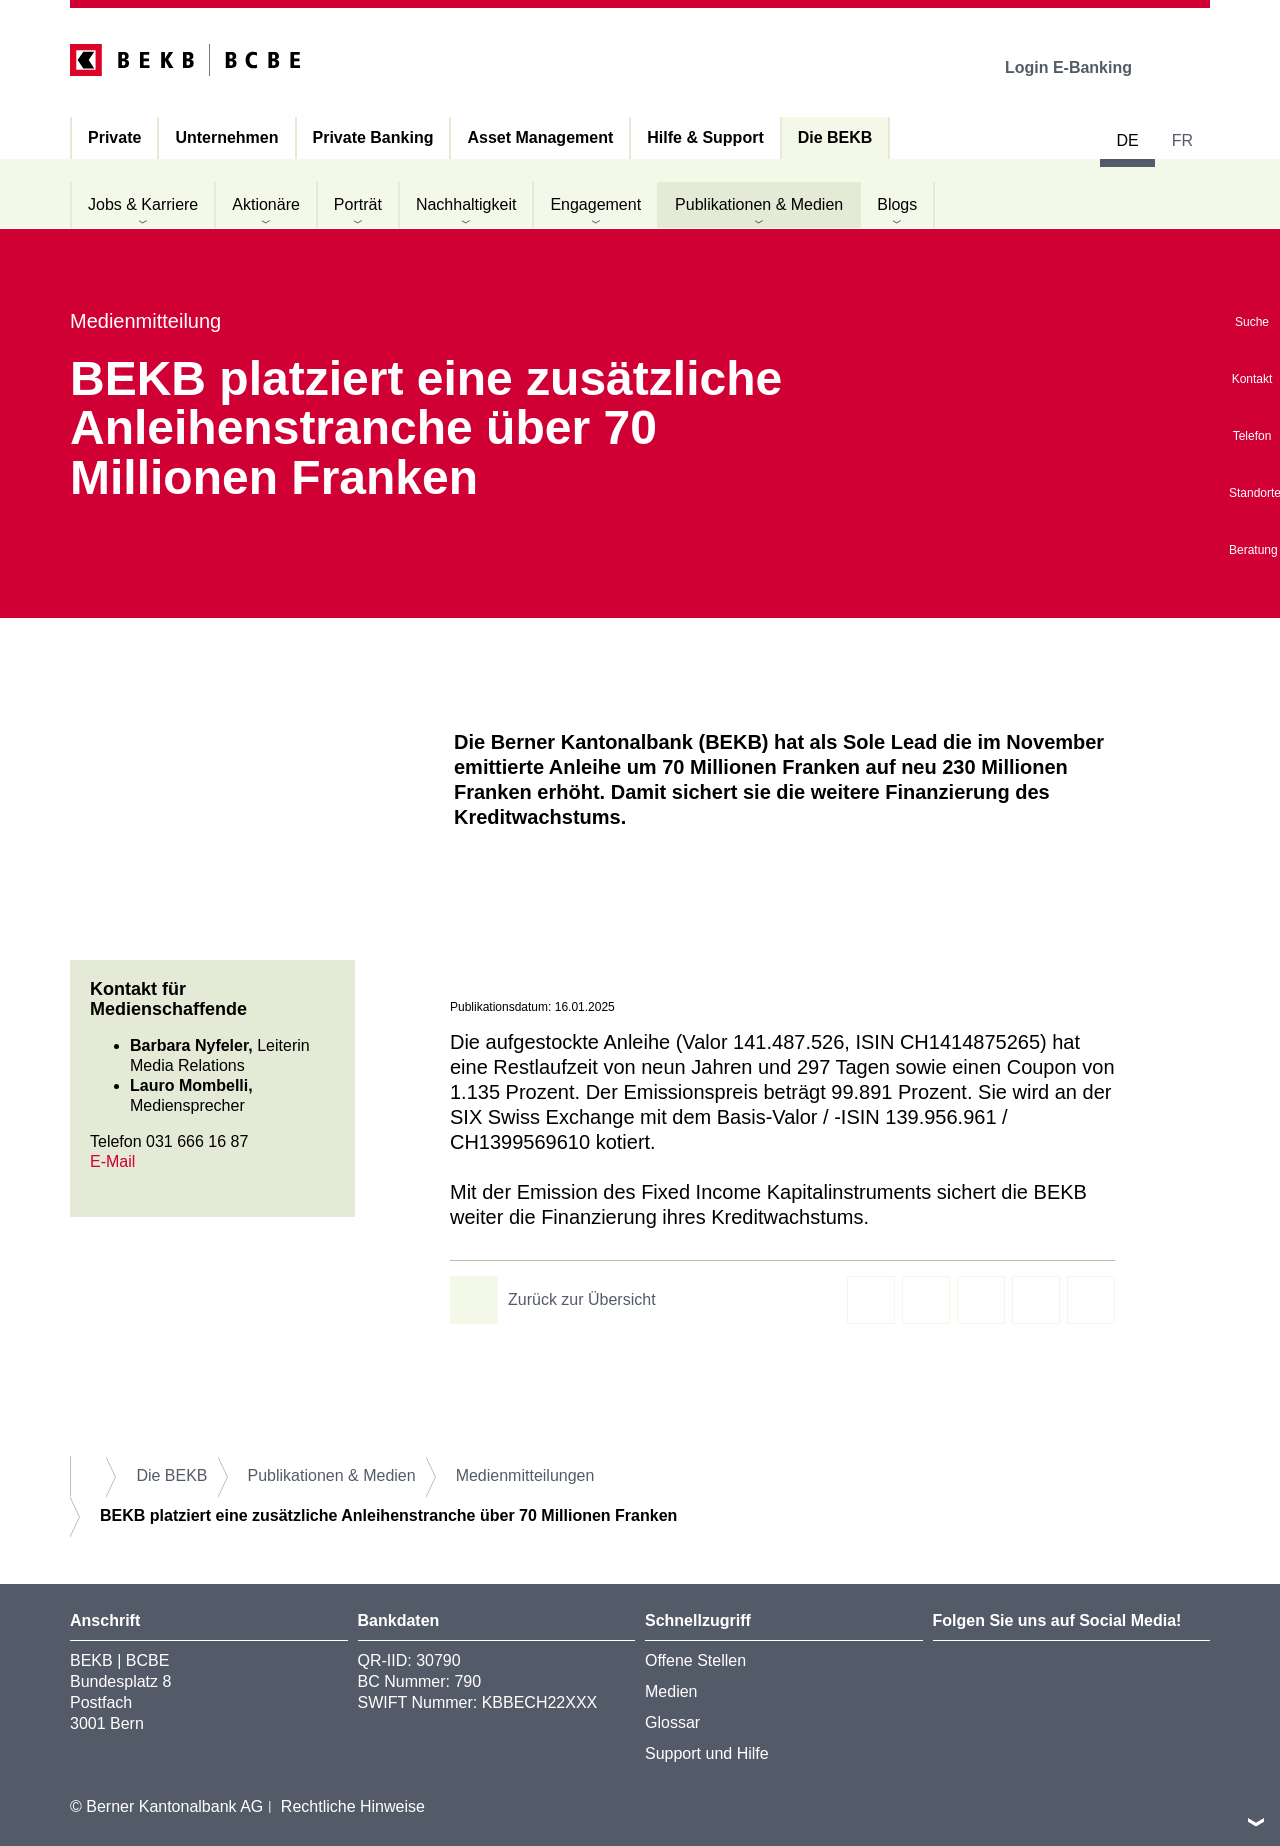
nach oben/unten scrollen (1256, 1822)
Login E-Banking (1082, 67)
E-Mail (112, 1161)
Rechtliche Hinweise (353, 1806)
